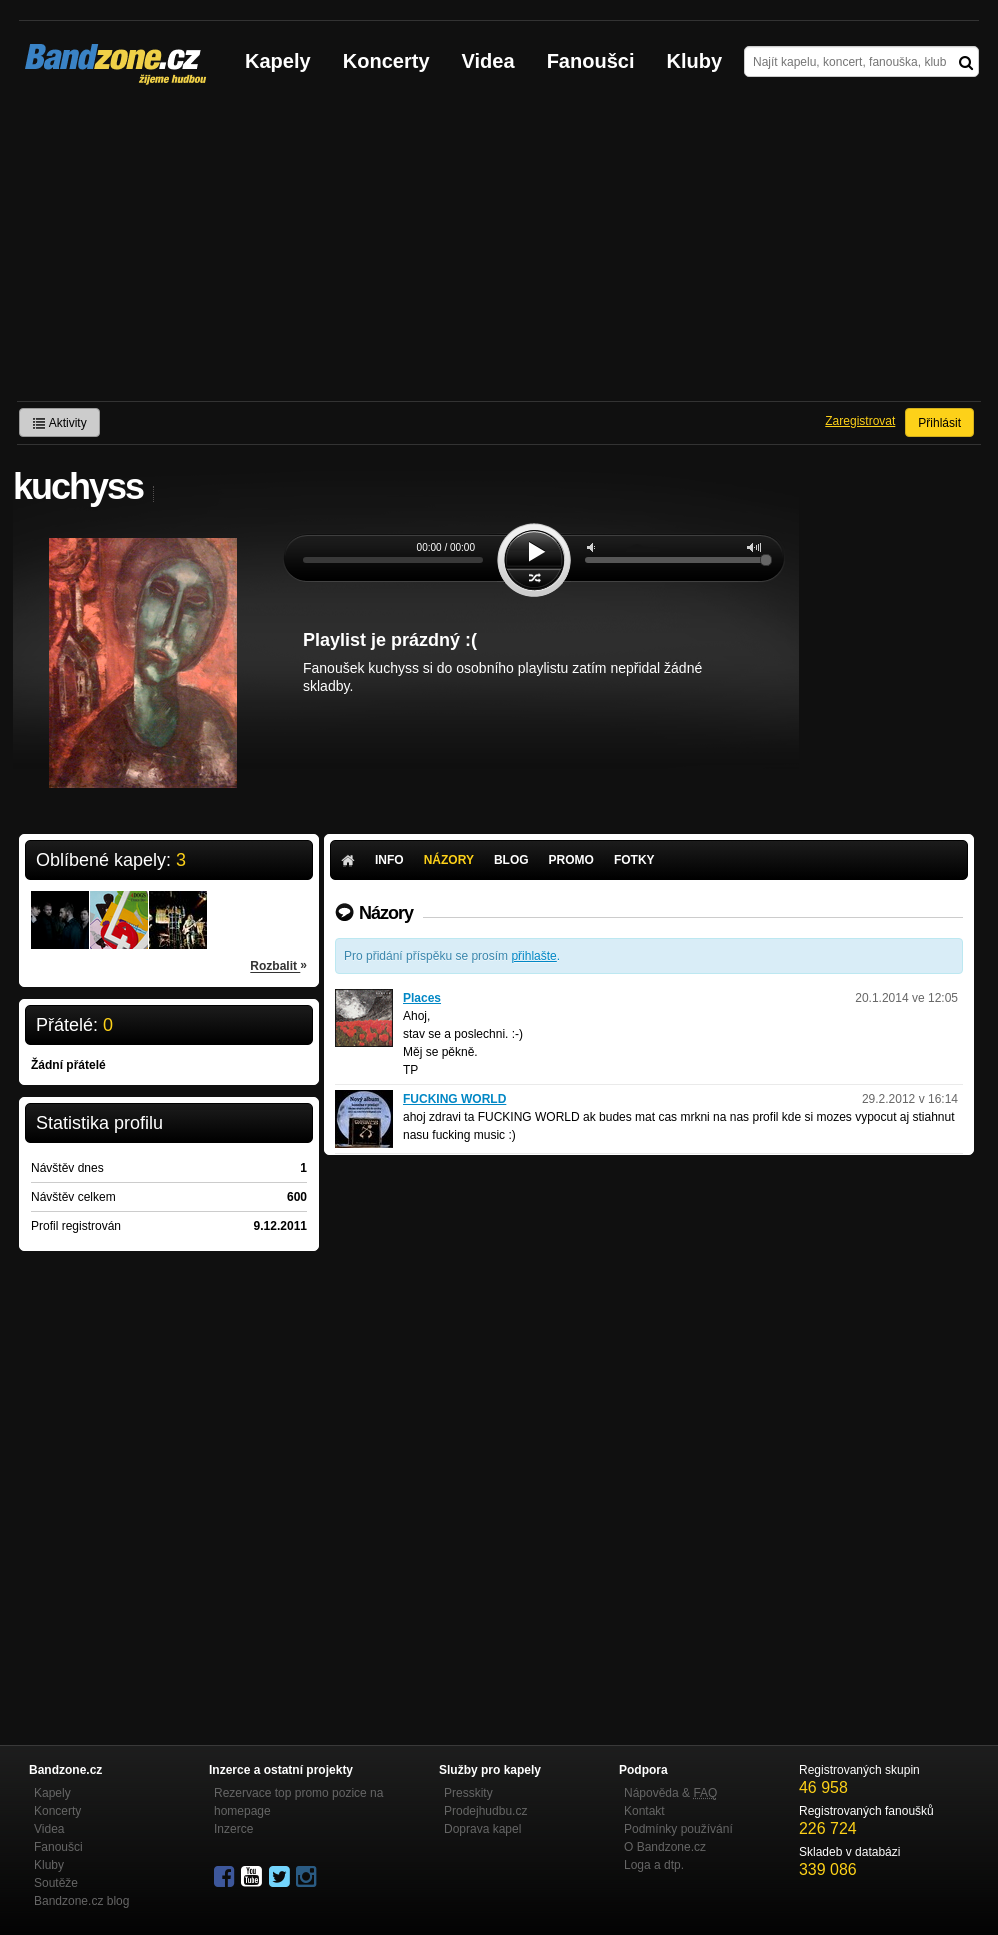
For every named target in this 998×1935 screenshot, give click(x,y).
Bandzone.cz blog (81, 1901)
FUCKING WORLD (454, 1099)
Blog (511, 860)
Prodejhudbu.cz (485, 1811)
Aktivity (59, 423)
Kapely (278, 61)
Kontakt (644, 1811)
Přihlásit (939, 423)
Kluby (695, 61)
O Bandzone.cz (665, 1847)
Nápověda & (670, 1793)
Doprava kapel (482, 1829)
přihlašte (533, 956)
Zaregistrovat (860, 421)
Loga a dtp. (654, 1865)
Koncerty (386, 61)
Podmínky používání (678, 1829)
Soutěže (56, 1883)
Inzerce (233, 1829)
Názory (449, 860)
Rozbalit (278, 965)
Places (422, 998)
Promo (571, 860)
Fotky (634, 860)
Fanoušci (591, 61)
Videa (488, 61)
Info (389, 860)
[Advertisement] (499, 251)
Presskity (468, 1793)
